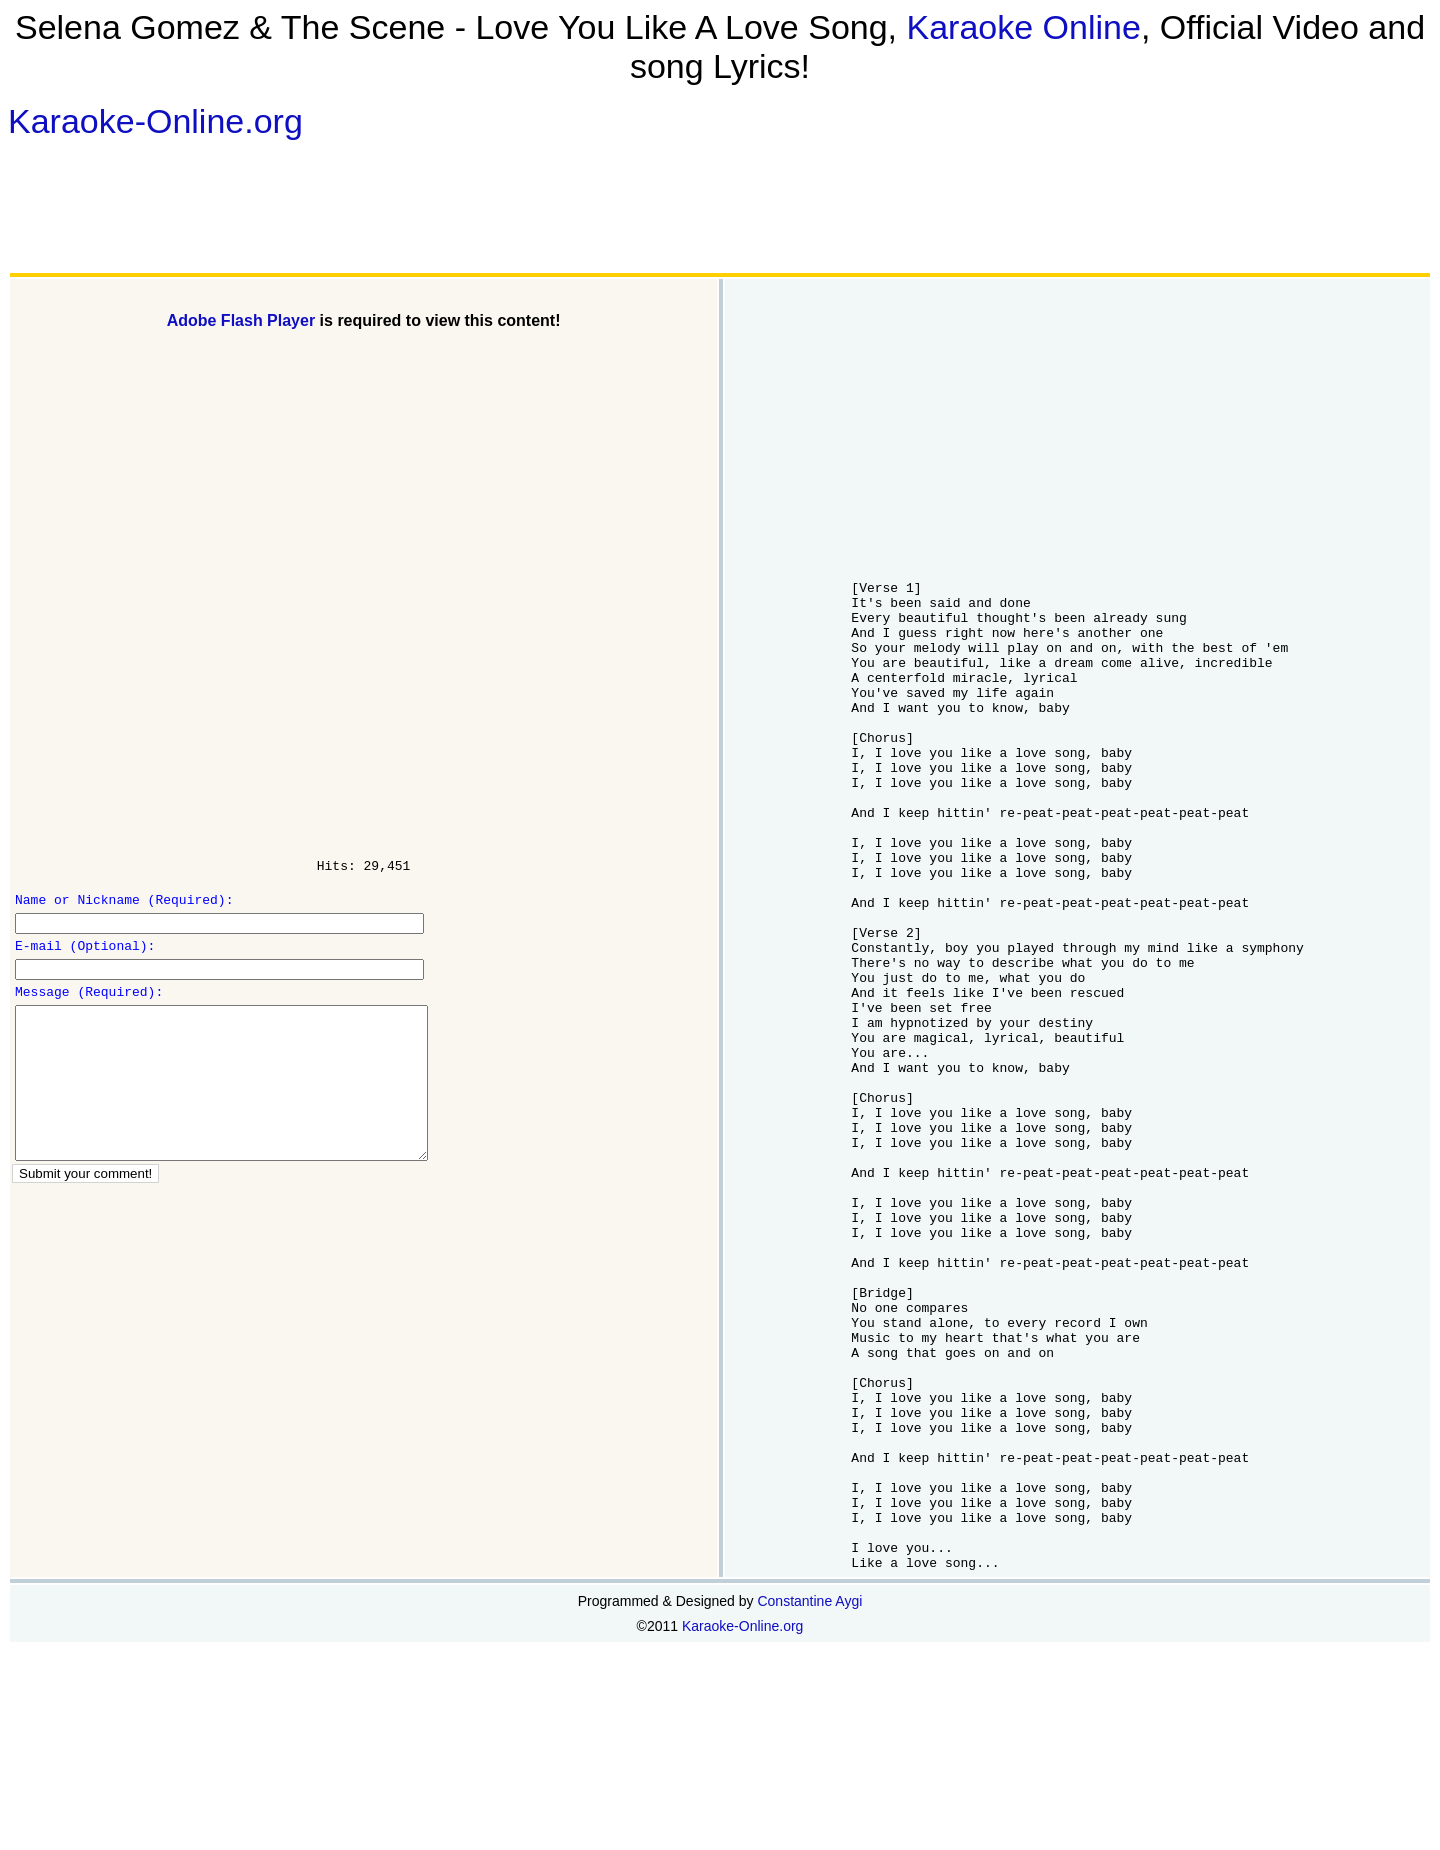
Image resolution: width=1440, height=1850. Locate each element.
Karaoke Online (1024, 27)
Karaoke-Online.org (155, 121)
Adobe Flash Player (241, 320)
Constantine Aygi (809, 1799)
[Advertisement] (353, 206)
